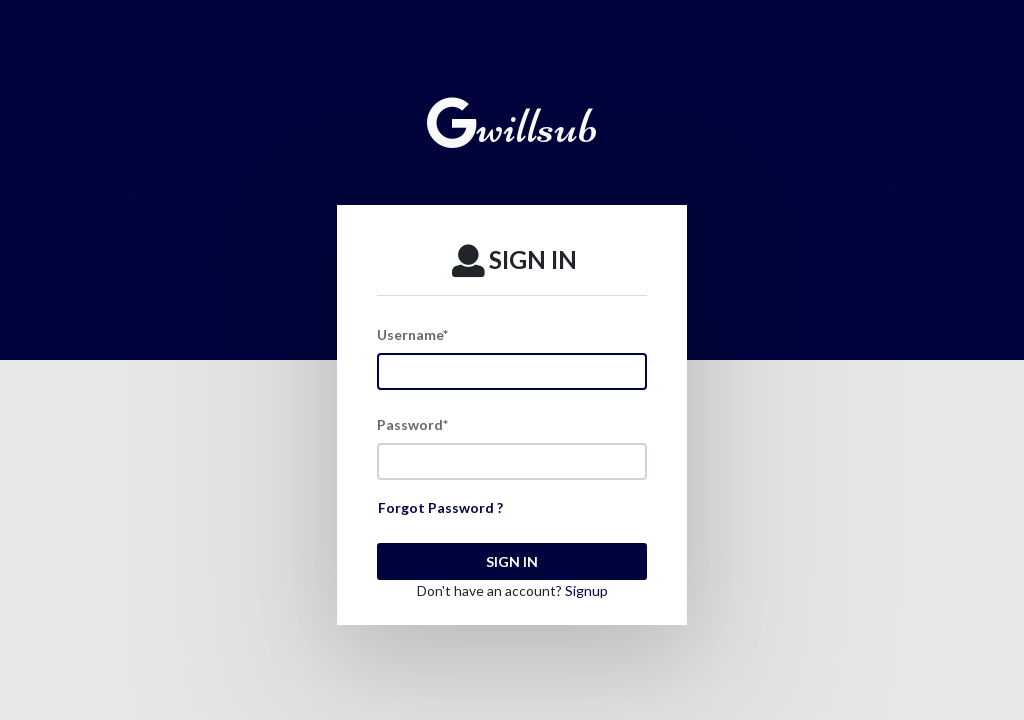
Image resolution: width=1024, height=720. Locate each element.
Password (412, 424)
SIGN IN (512, 561)
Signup (586, 590)
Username (412, 334)
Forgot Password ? (440, 507)
